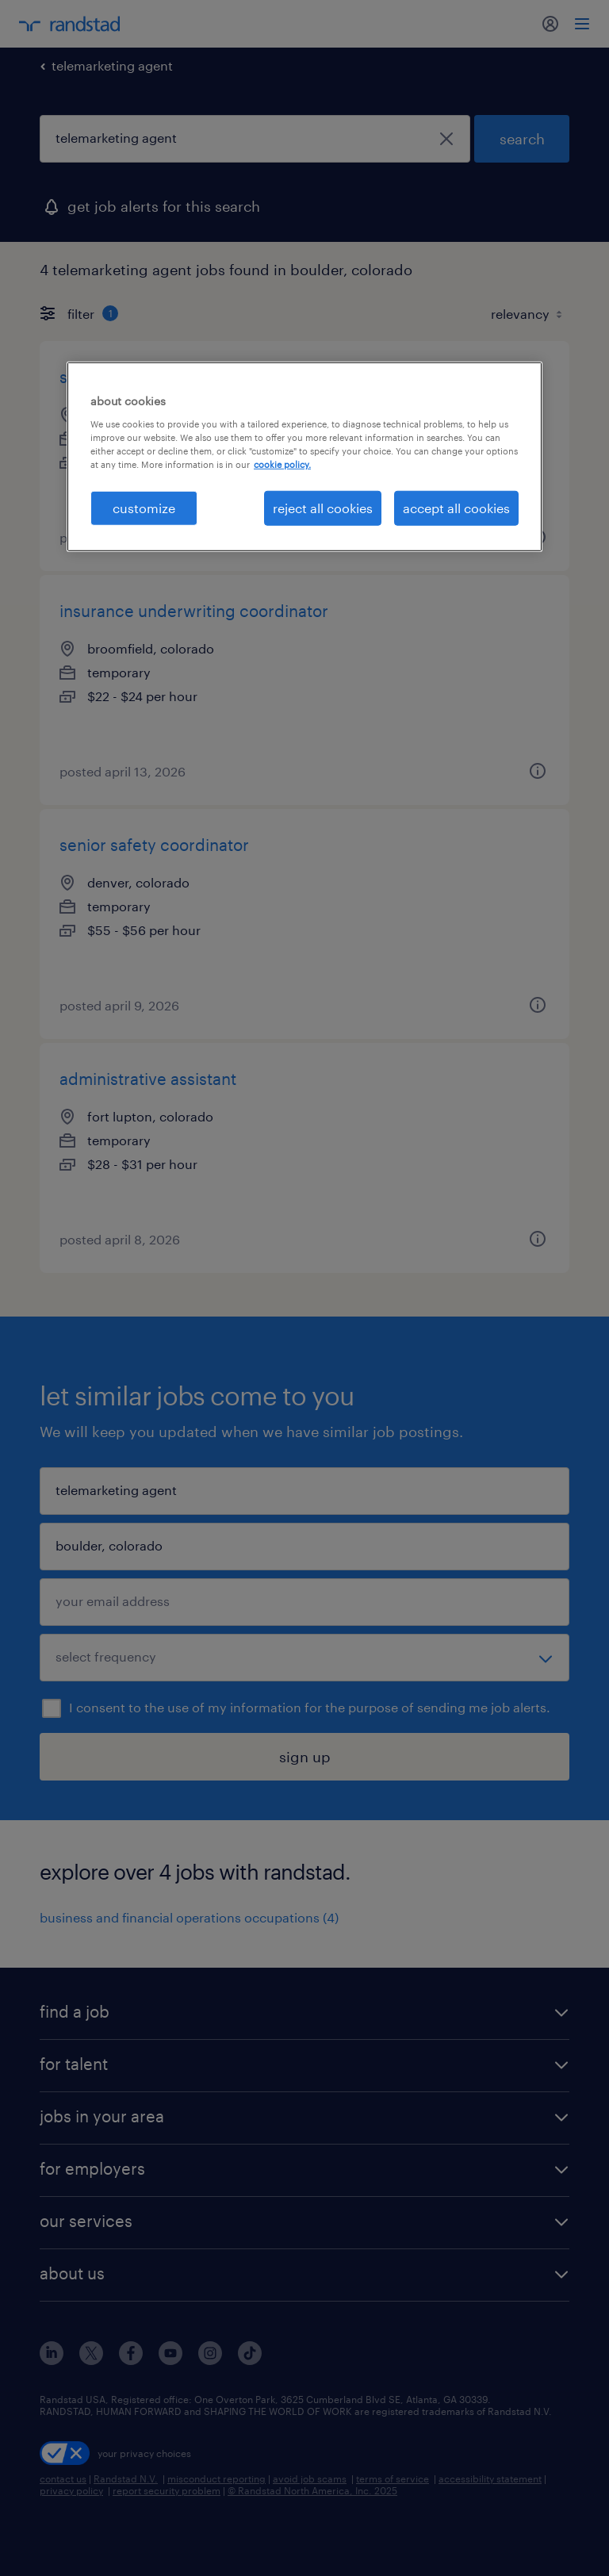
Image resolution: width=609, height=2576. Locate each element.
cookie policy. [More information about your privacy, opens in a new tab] (282, 464)
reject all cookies (323, 508)
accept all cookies (456, 508)
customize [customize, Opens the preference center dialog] (144, 508)
